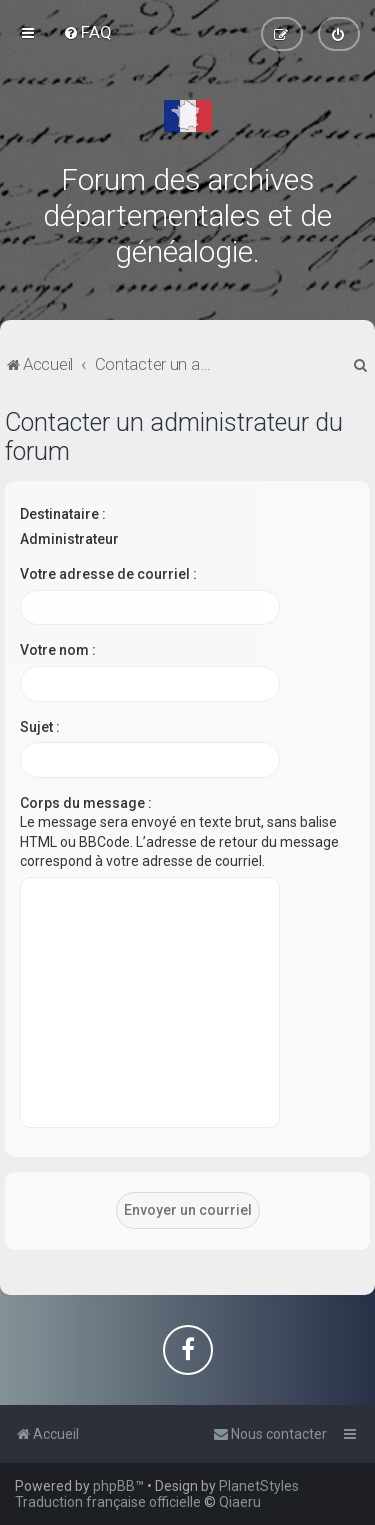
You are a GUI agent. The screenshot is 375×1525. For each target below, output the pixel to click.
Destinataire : (63, 514)
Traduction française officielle (108, 1502)
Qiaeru (240, 1502)
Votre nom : (58, 650)
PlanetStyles (259, 1486)
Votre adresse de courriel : (108, 574)
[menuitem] (87, 32)
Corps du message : (86, 803)
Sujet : (40, 727)
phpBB (114, 1486)
